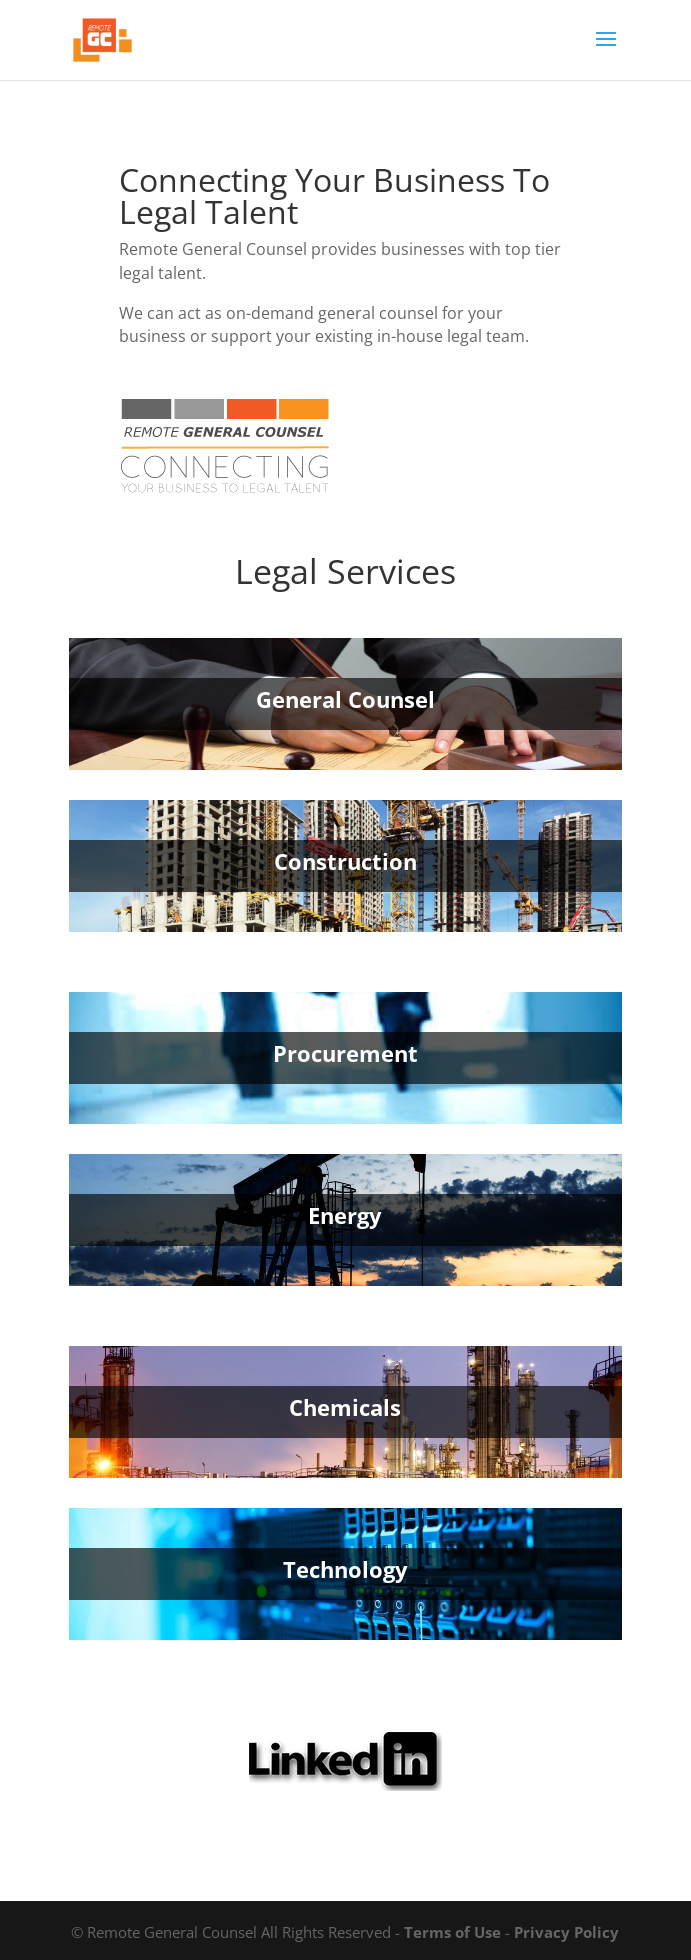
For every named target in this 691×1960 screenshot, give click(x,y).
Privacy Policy (566, 1932)
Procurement (345, 1053)
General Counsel (345, 699)
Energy (345, 1215)
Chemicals (345, 1407)
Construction (345, 861)
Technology (345, 1569)
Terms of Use (452, 1932)
